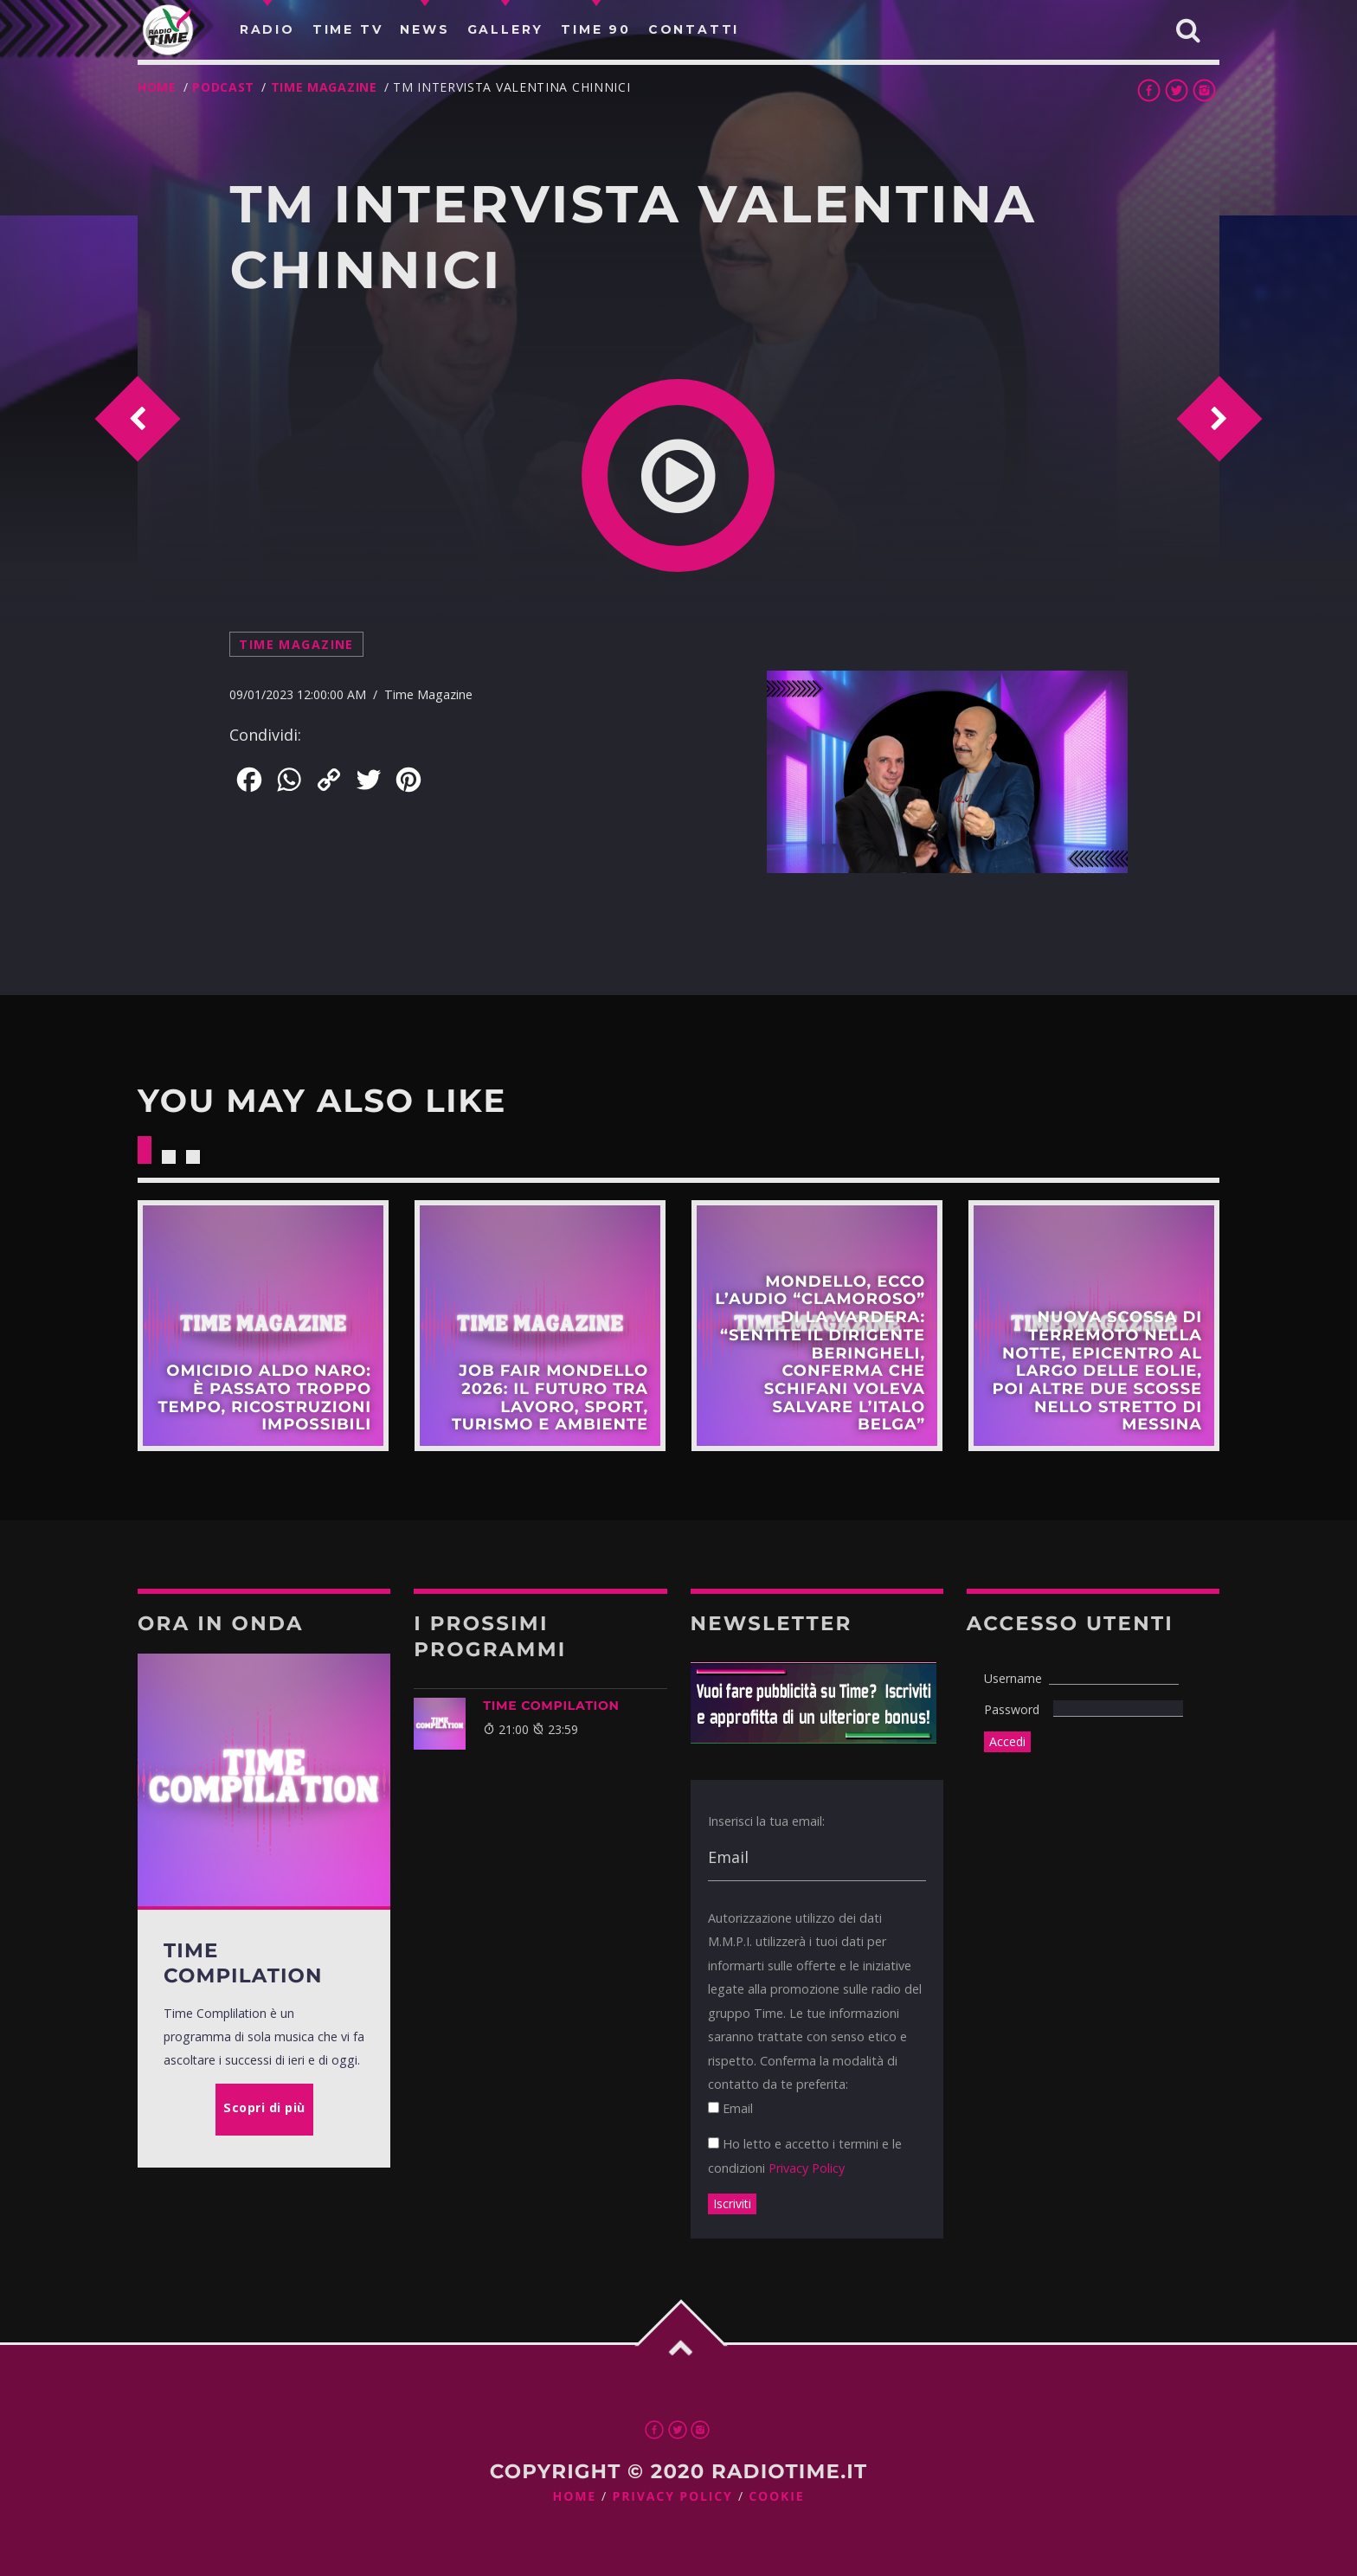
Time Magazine (324, 87)
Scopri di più (263, 1325)
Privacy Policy (807, 2168)
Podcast (223, 87)
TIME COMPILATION (551, 1705)
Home (157, 87)
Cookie (776, 2497)
